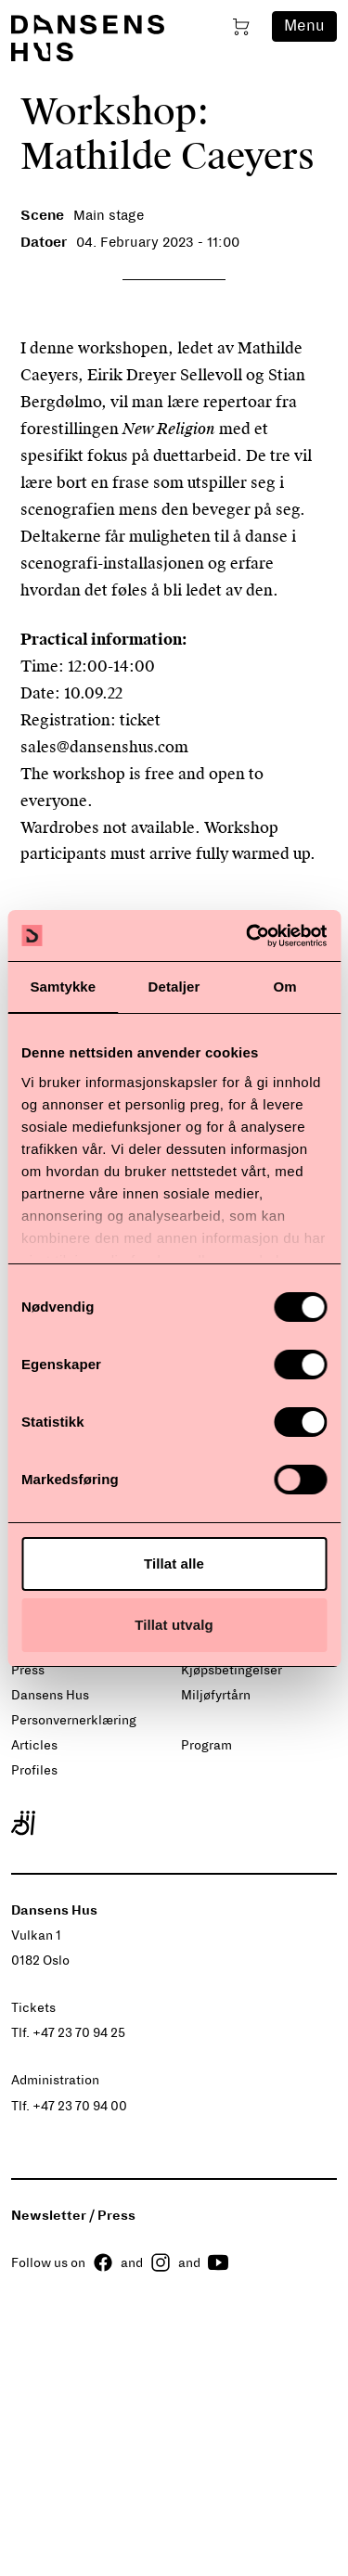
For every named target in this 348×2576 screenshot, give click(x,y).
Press (28, 1670)
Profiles (34, 1770)
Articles (34, 1745)
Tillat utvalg (174, 1625)
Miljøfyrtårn (216, 1695)
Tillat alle (174, 1563)
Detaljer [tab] (174, 986)
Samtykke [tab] (63, 986)
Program (206, 1745)
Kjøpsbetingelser (231, 1670)
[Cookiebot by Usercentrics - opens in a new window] (248, 936)
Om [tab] (285, 986)
